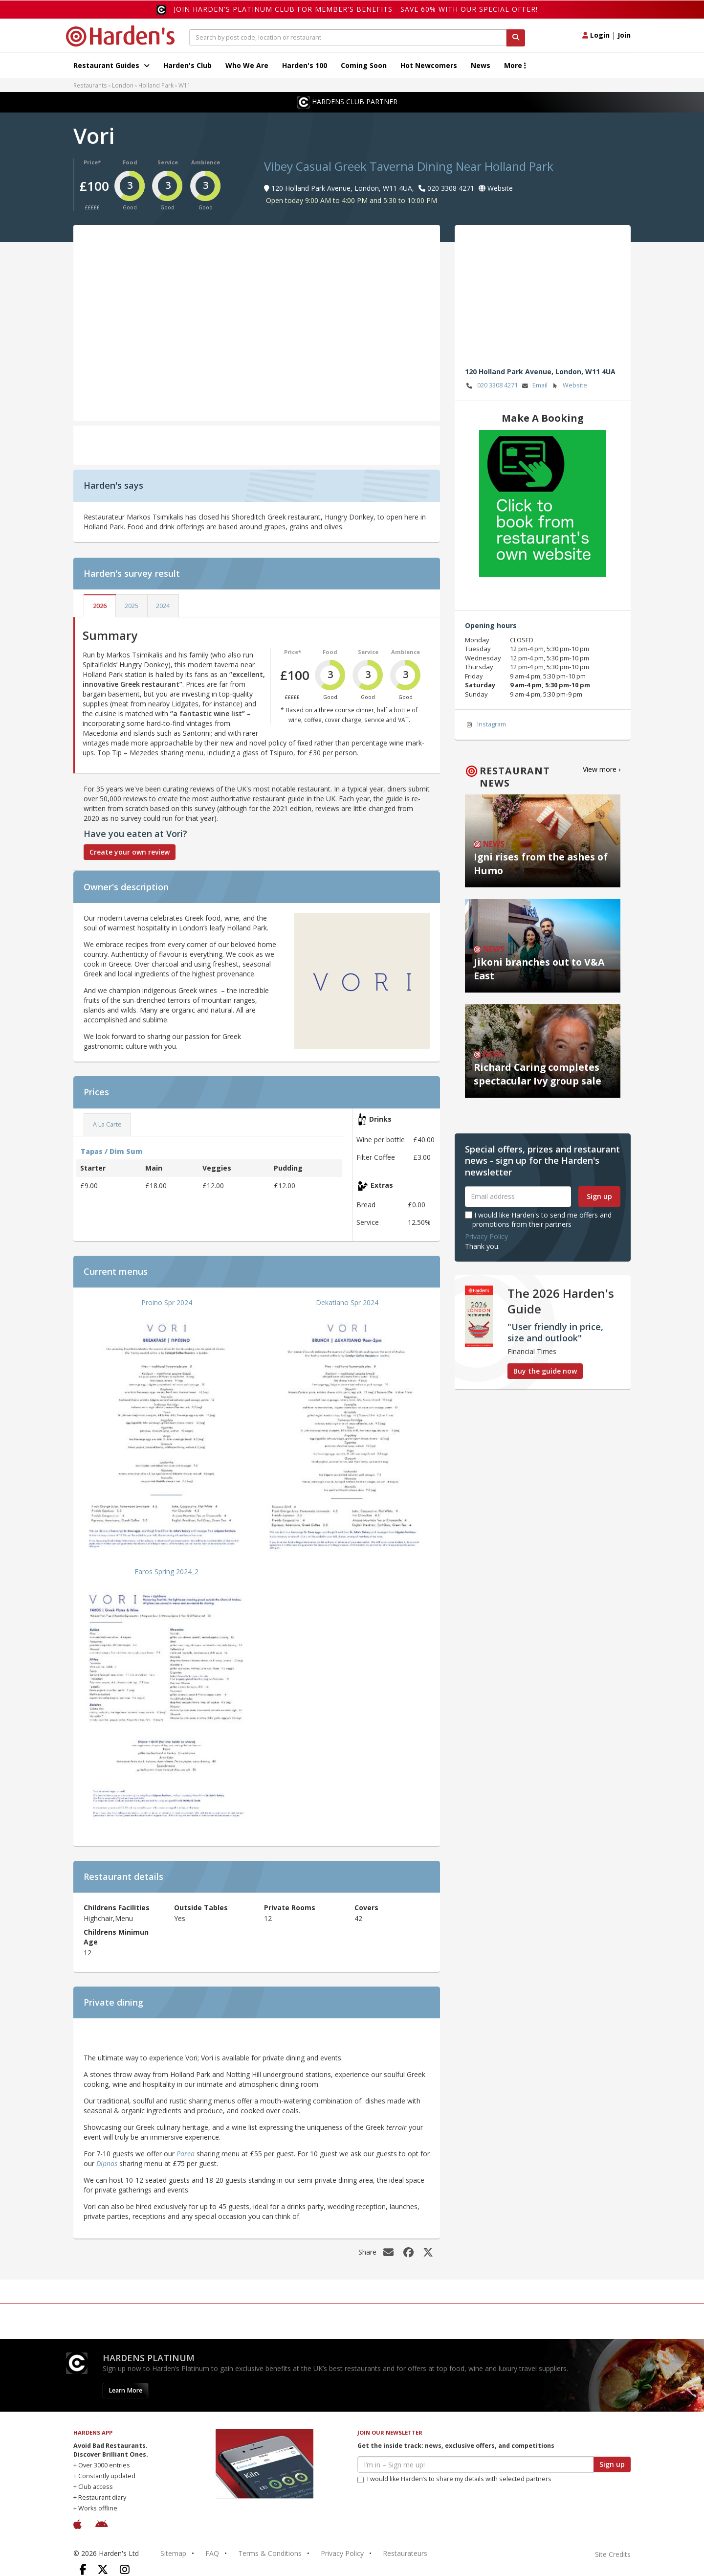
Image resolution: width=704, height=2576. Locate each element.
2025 (131, 606)
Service (167, 162)
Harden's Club (187, 65)
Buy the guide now (545, 1371)
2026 (100, 606)
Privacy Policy (486, 1236)
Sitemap (173, 2553)
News (480, 65)
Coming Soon (364, 65)
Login (596, 35)
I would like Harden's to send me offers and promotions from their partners (538, 1219)
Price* (92, 162)
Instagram (485, 724)
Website (568, 385)
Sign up (599, 1196)
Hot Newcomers (428, 65)
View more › (601, 769)
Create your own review (129, 852)
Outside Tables (201, 1907)
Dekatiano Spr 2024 (347, 1302)
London (122, 85)
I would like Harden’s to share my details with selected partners (454, 2479)
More (515, 65)
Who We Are (246, 65)
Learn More (125, 2390)
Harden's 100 (304, 65)
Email (534, 385)
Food (130, 162)
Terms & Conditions (270, 2553)
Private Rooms (289, 1907)
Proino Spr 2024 (166, 1302)
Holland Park (156, 85)
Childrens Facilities (117, 1907)
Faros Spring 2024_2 (166, 1571)
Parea (185, 2153)
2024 (163, 606)
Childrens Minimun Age (116, 1936)
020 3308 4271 (491, 385)
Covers (366, 1907)
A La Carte (107, 1124)
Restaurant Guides (111, 65)
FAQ (212, 2553)
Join (624, 35)
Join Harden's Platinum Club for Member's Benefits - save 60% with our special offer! (356, 9)
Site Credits (613, 2554)
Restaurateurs (405, 2553)
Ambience (205, 162)
